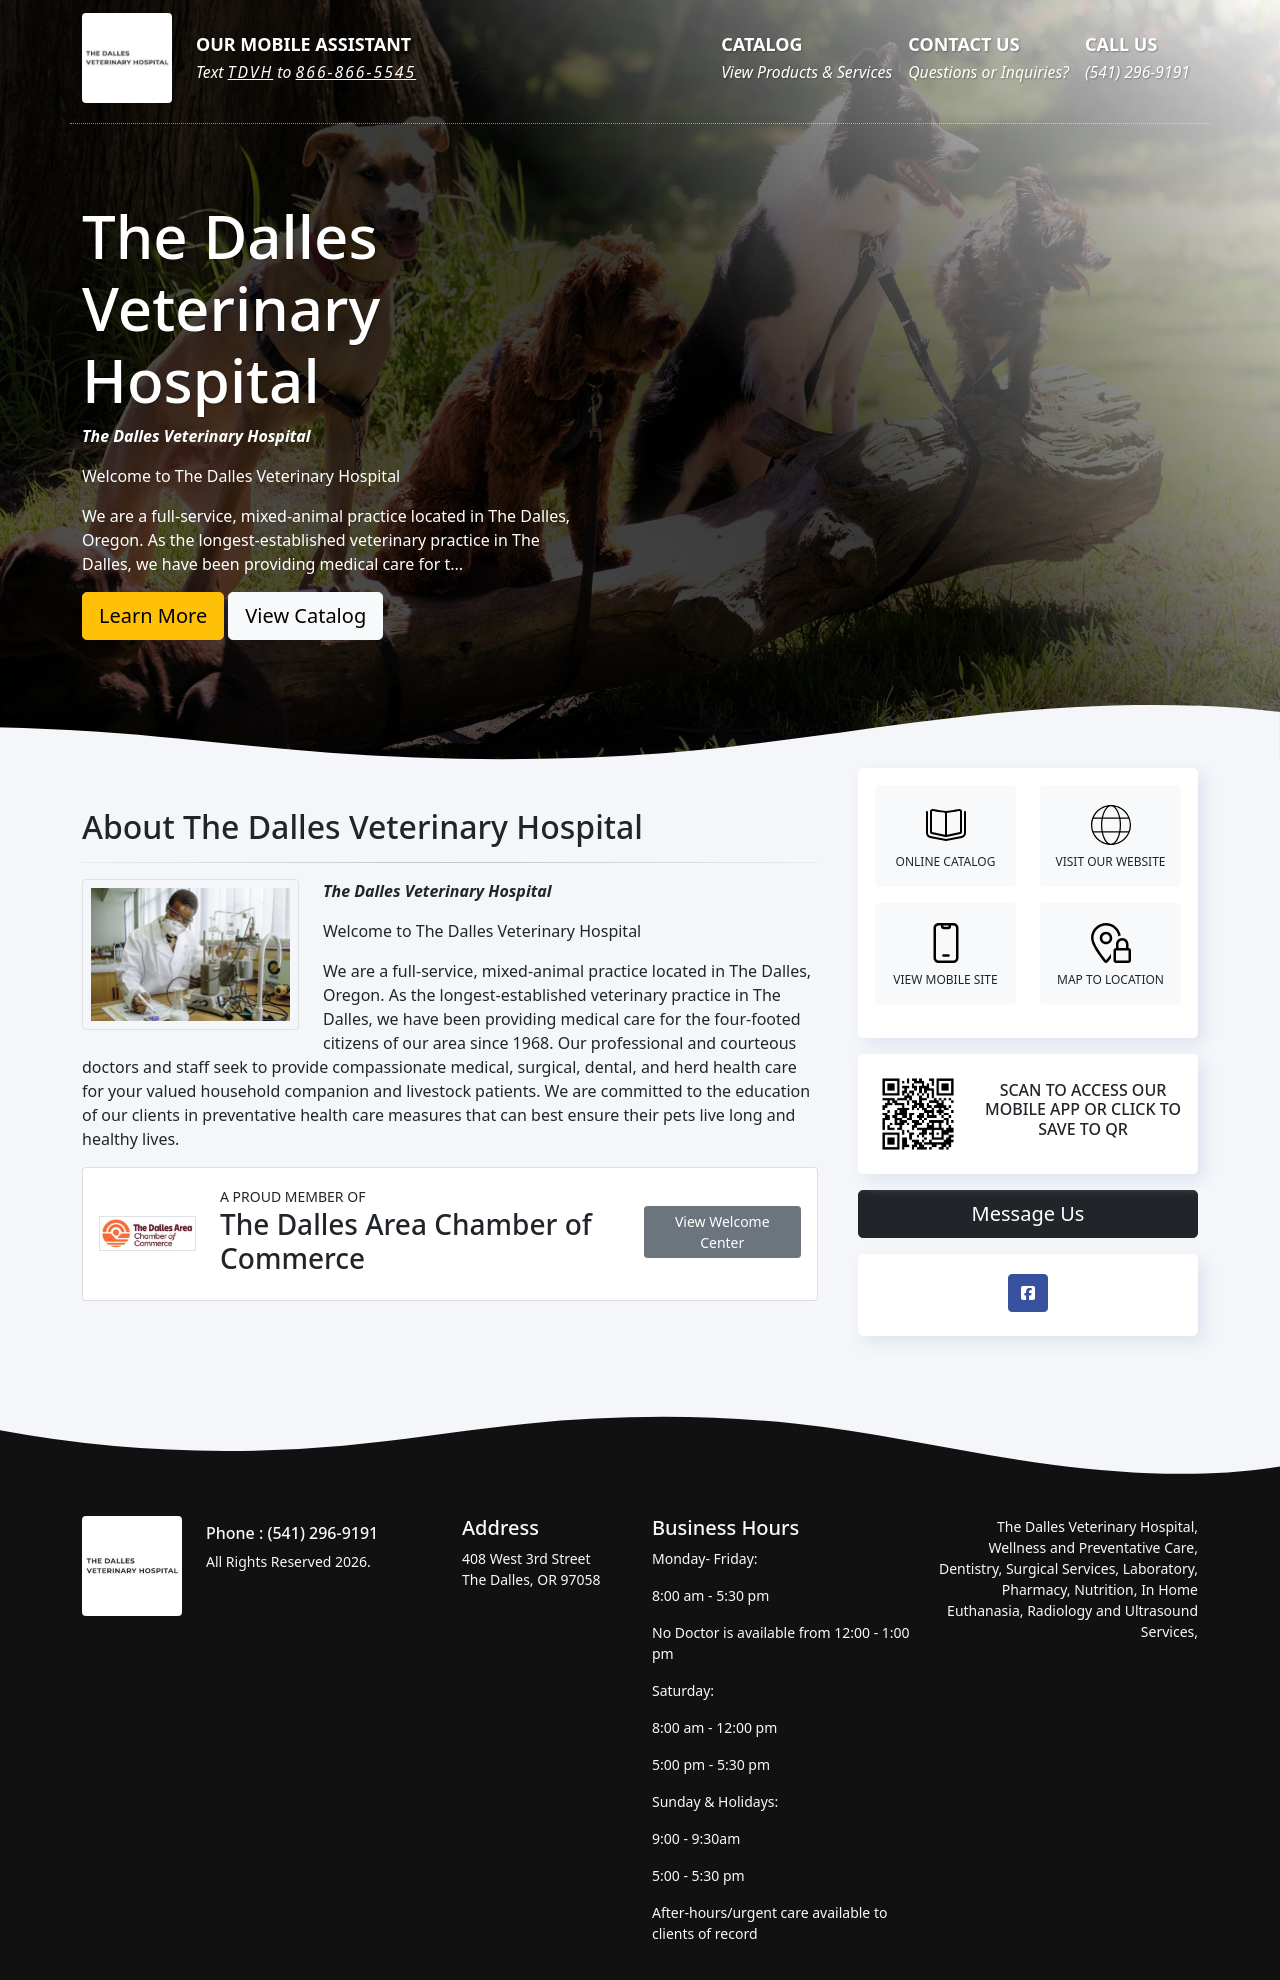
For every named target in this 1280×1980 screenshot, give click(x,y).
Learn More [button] (153, 615)
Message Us (1028, 1213)
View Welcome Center (722, 1232)
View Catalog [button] (305, 615)
